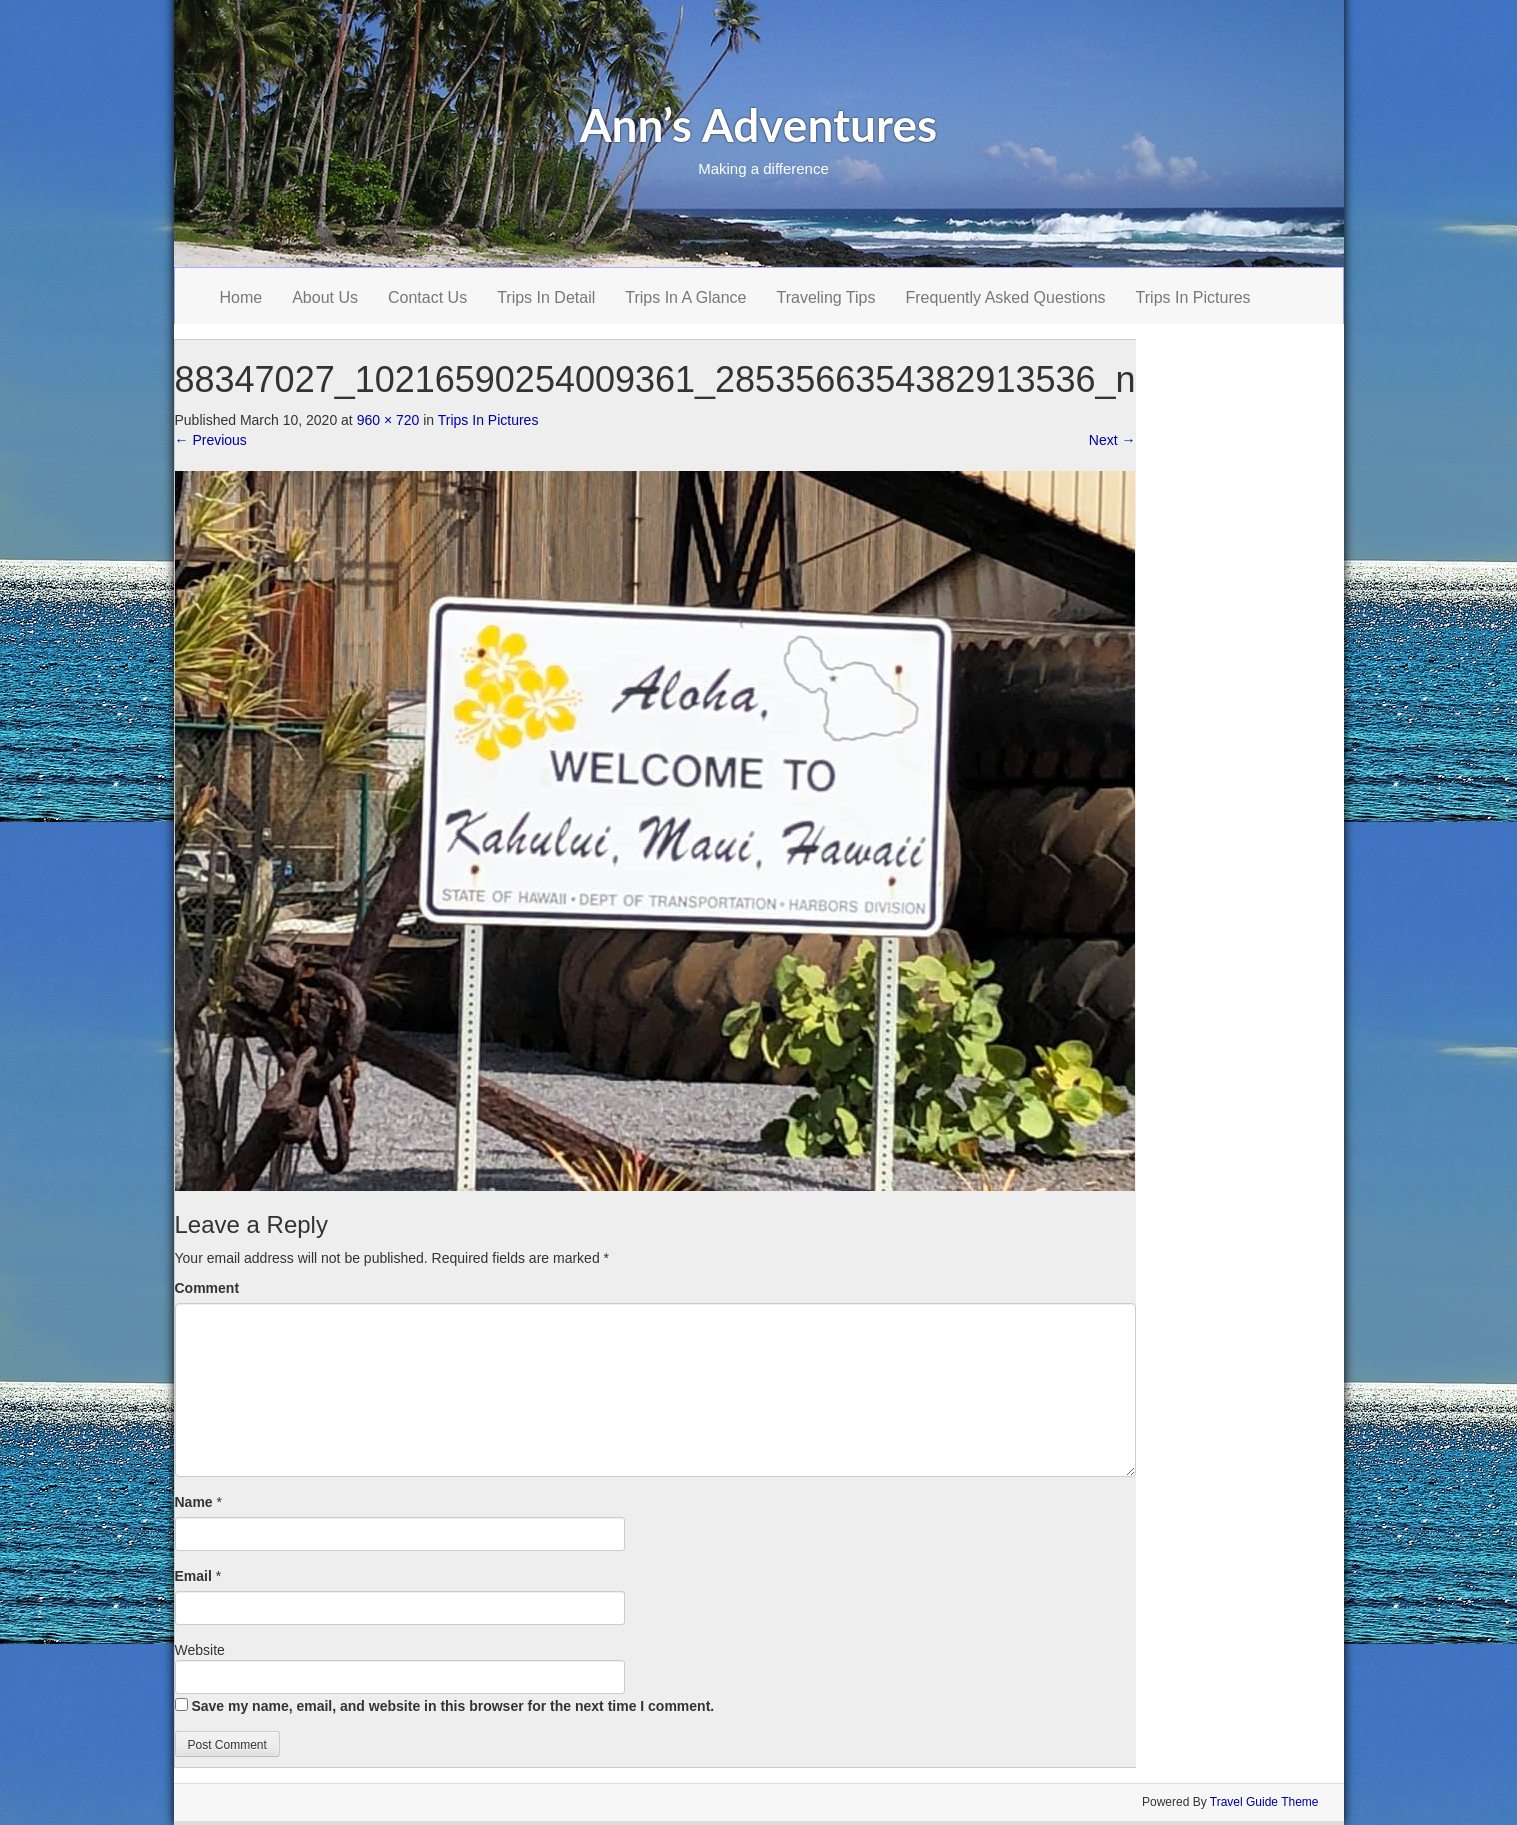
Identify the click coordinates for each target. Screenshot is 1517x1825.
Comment (207, 1288)
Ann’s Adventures (759, 124)
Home (241, 297)
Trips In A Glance (685, 297)
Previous (211, 440)
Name (194, 1502)
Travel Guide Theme (1264, 1802)
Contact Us (427, 297)
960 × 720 (388, 420)
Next (1112, 440)
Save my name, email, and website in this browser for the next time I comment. (452, 1706)
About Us (325, 297)
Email (193, 1576)
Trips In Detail (546, 297)
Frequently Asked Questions (1006, 297)
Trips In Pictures (1193, 297)
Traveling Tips (826, 297)
